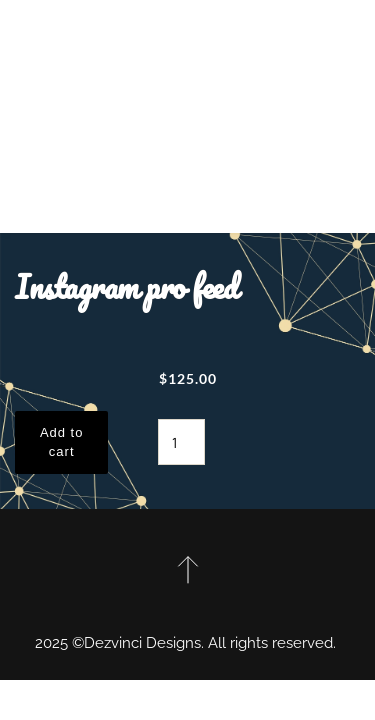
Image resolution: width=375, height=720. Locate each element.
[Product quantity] (181, 442)
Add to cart (62, 442)
